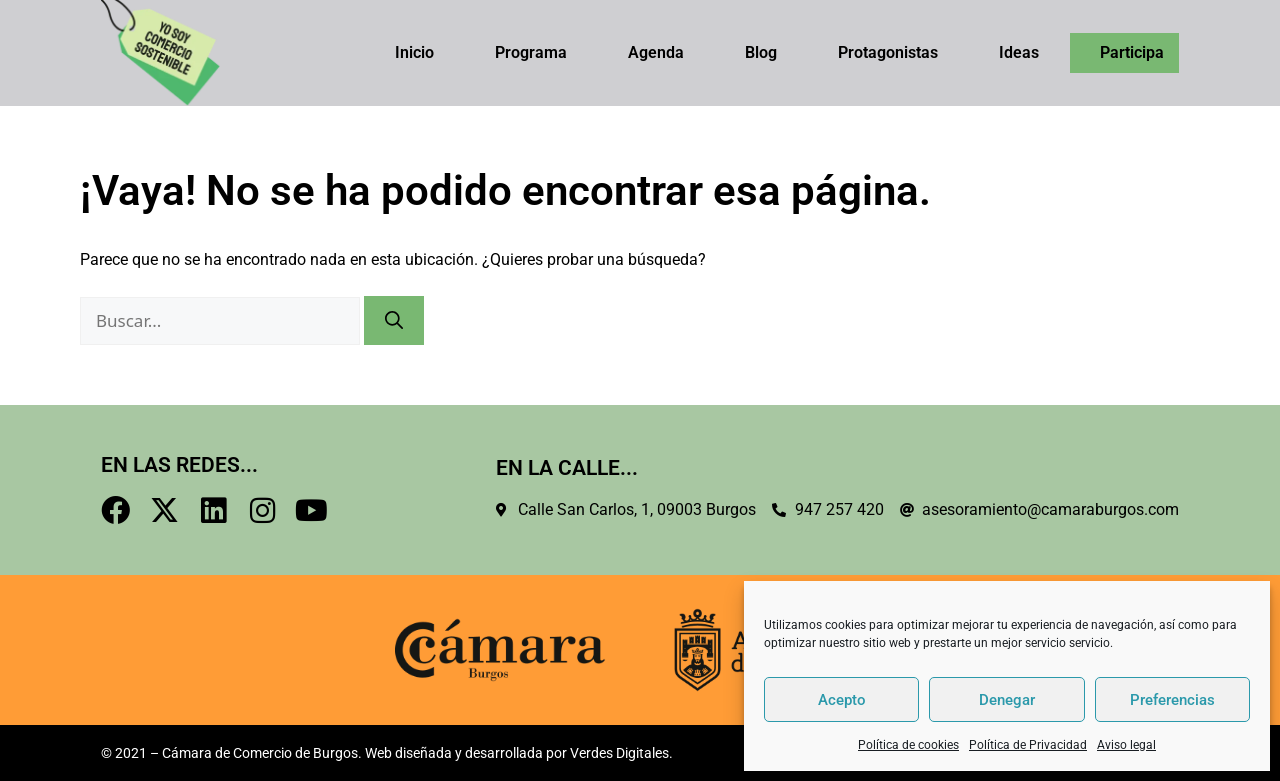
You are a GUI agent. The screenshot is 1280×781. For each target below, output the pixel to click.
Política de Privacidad (1028, 745)
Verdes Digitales (619, 753)
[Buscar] (394, 320)
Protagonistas (888, 52)
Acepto (842, 700)
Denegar (1007, 700)
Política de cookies (908, 745)
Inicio (414, 52)
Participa (1132, 52)
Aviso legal (1126, 745)
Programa (531, 52)
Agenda (656, 52)
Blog (761, 52)
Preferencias (1172, 700)
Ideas (1019, 52)
